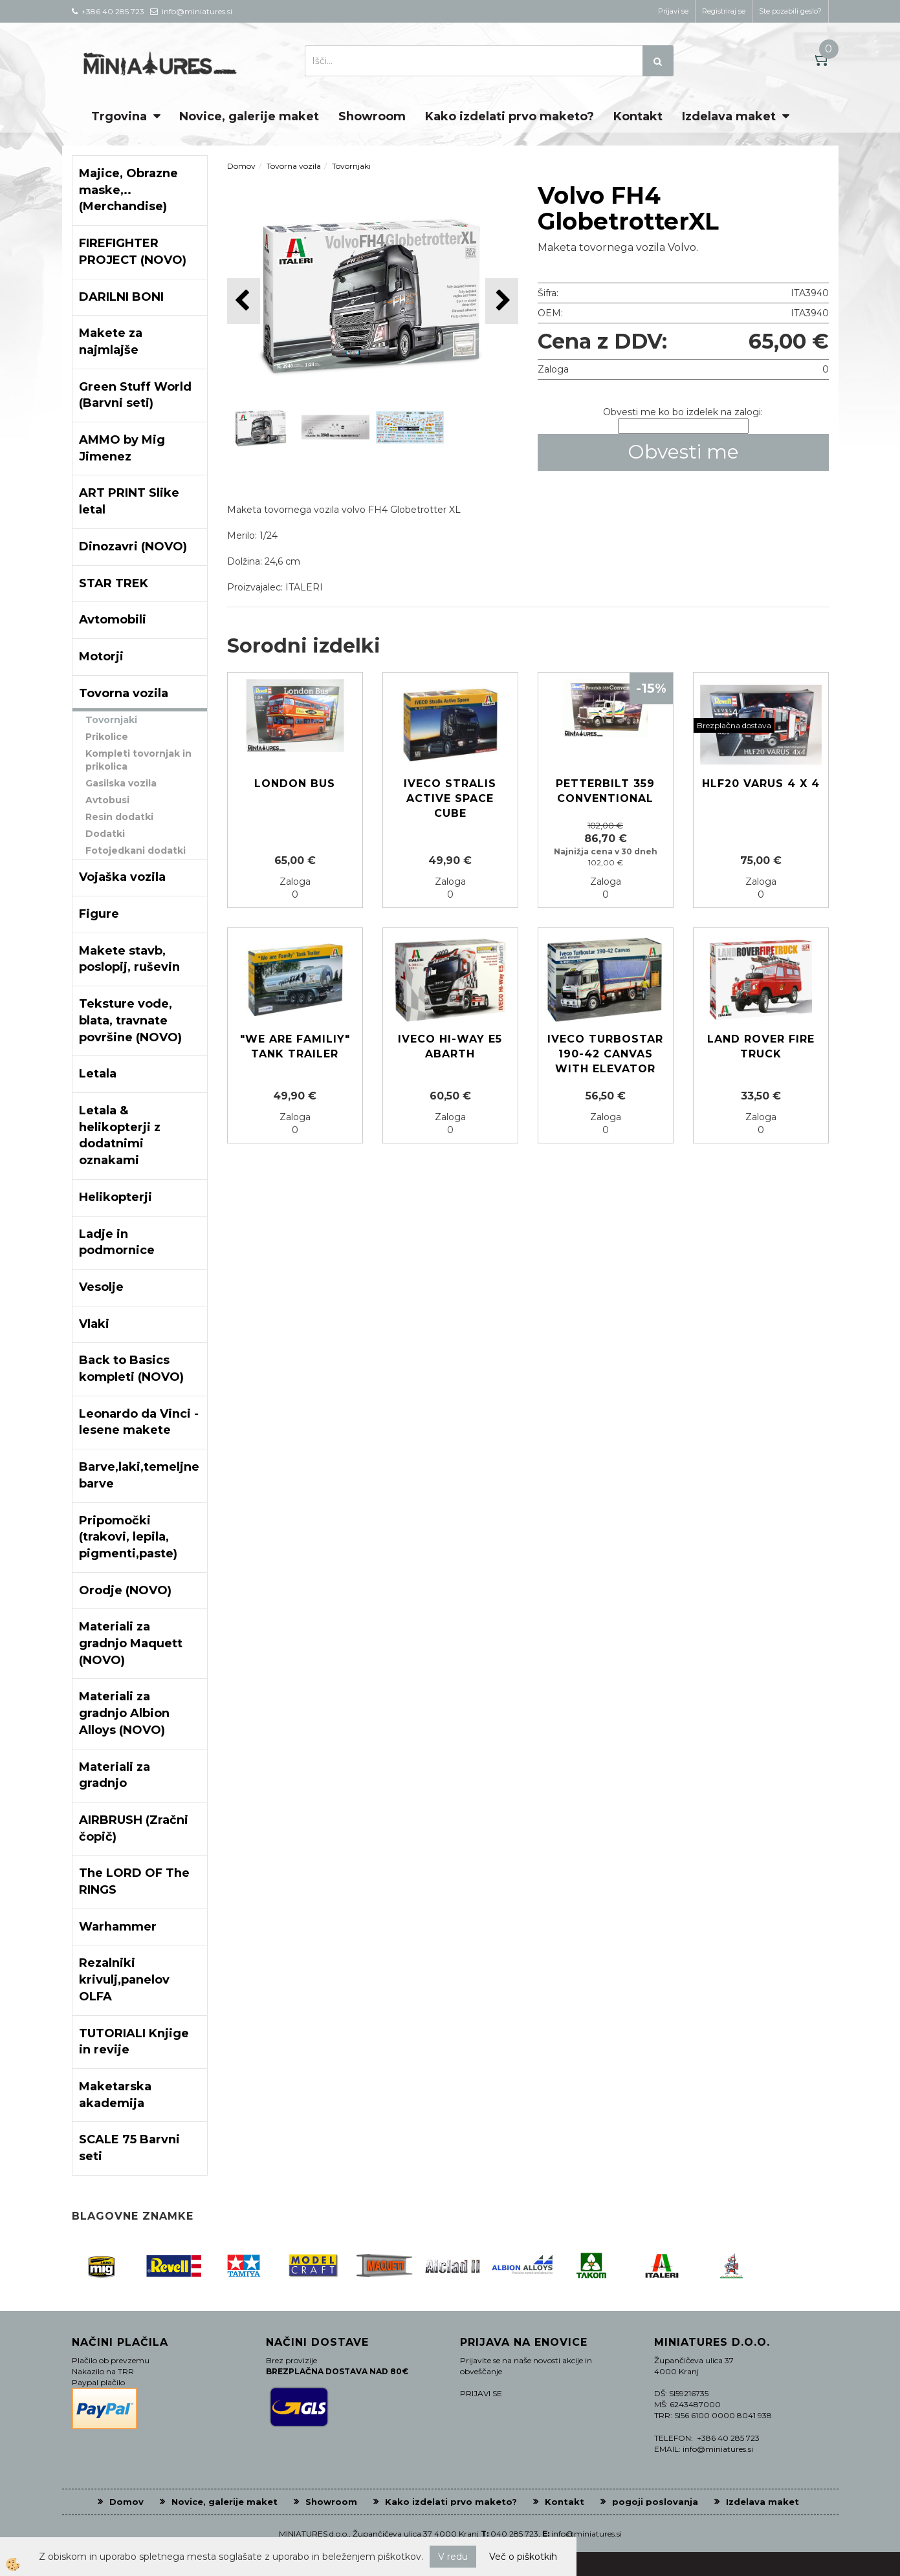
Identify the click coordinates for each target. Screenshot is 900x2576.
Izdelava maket (729, 116)
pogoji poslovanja (655, 2501)
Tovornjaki (111, 720)
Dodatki (105, 833)
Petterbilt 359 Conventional (605, 791)
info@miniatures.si (586, 2533)
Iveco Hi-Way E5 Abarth (450, 1046)
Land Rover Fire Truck (761, 1046)
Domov (241, 166)
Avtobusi (107, 800)
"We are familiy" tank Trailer (295, 1046)
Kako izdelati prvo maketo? (509, 116)
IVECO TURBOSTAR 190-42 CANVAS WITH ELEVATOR (605, 1054)
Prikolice (106, 736)
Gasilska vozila (121, 783)
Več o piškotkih (523, 2556)
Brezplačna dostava (734, 725)
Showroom (372, 116)
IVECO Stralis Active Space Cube (450, 798)
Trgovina (119, 116)
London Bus (294, 783)
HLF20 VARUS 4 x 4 (761, 783)
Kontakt (638, 116)
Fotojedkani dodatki (135, 850)
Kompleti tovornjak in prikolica (138, 760)
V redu (453, 2556)
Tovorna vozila (294, 166)
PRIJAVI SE (481, 2393)
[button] (501, 301)
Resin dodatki (119, 817)
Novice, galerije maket (249, 116)
